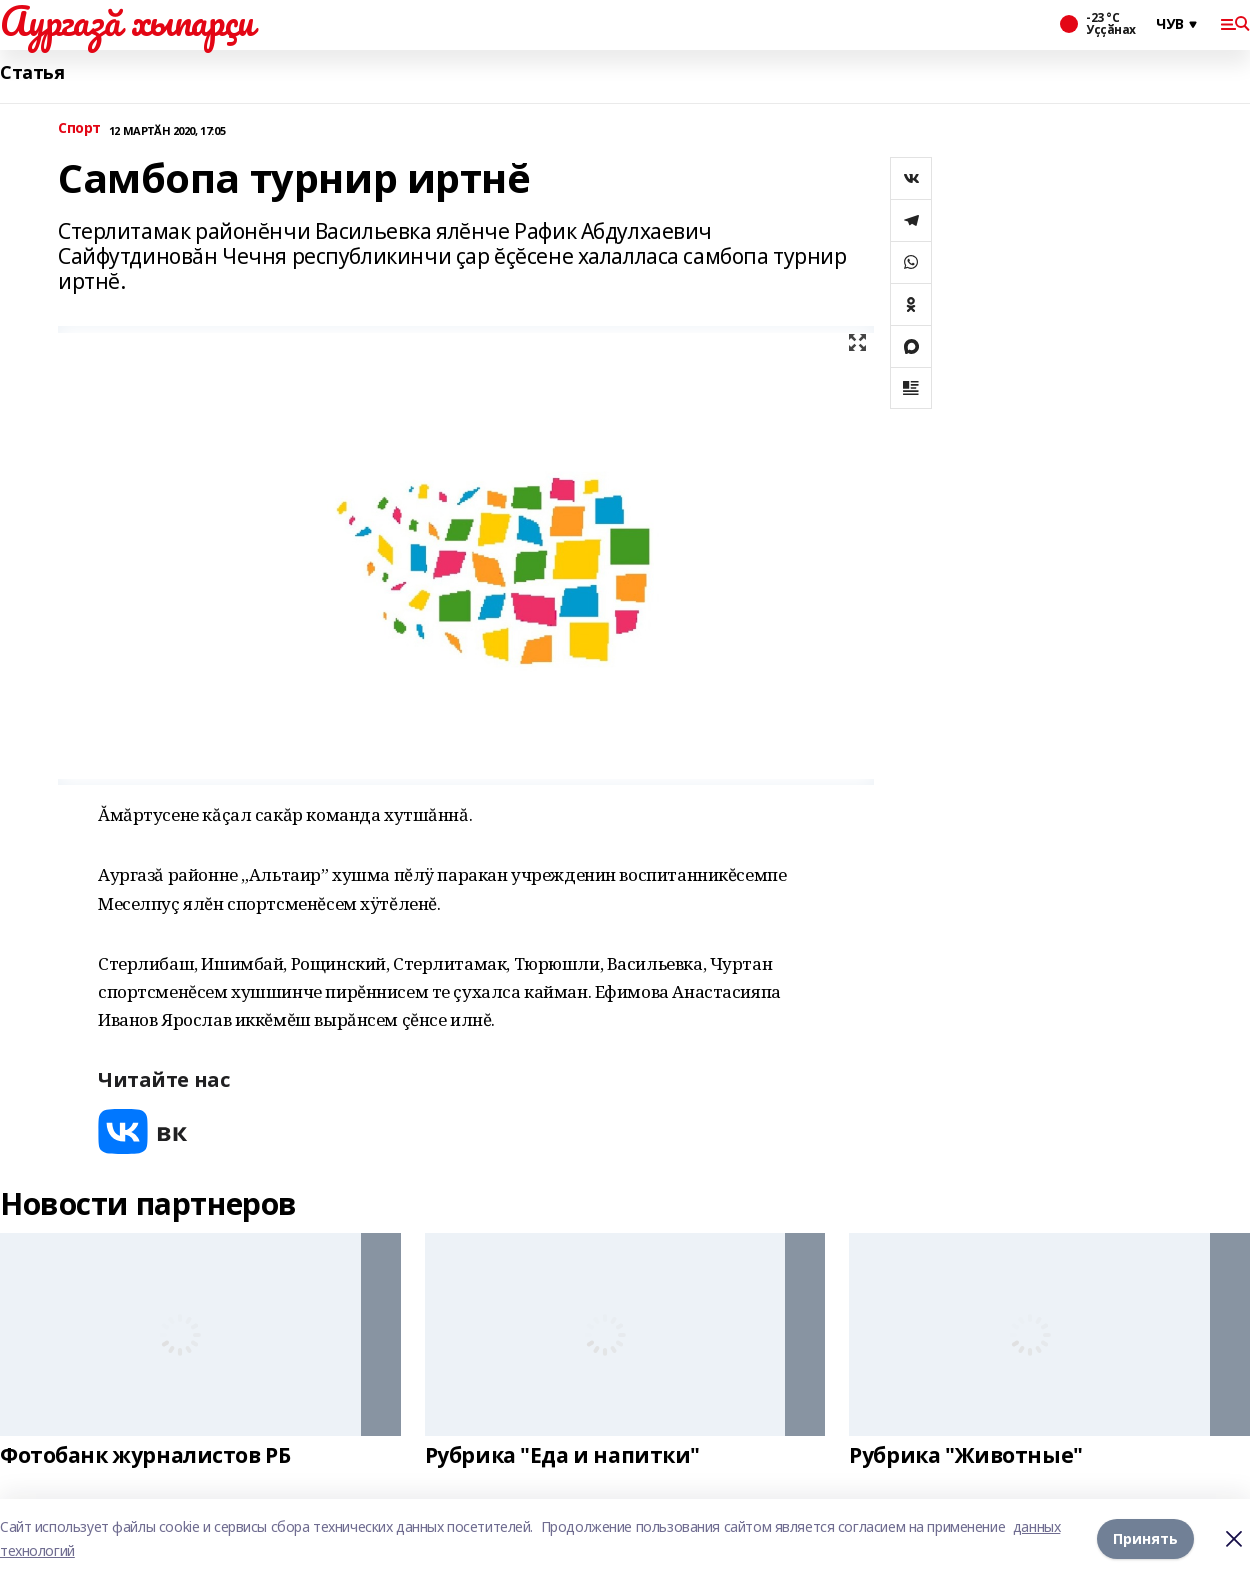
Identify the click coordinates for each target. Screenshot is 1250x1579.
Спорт (79, 128)
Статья (32, 72)
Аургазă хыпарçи (127, 21)
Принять (1145, 1538)
